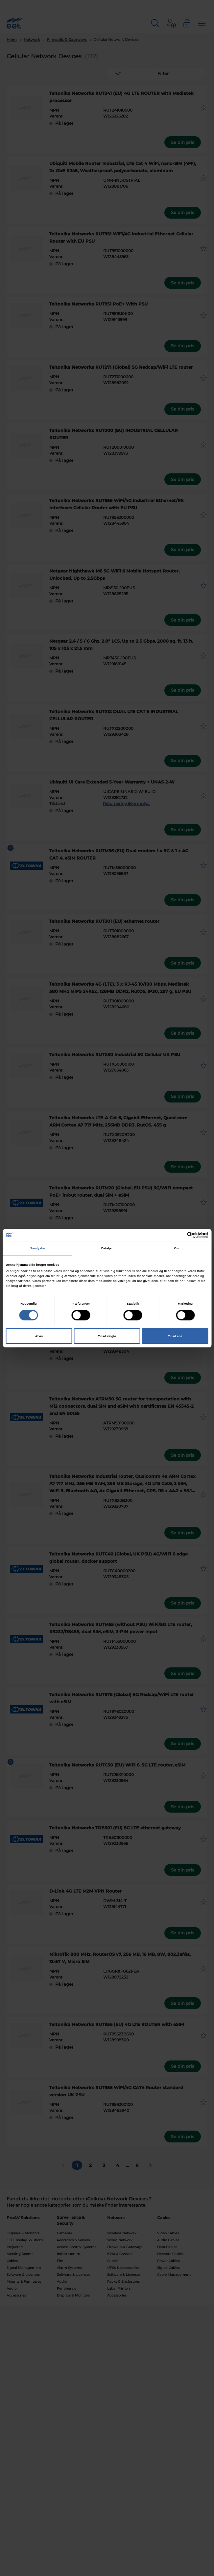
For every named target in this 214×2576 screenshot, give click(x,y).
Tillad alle (175, 1336)
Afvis (39, 1336)
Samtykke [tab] (37, 1248)
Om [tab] (176, 1248)
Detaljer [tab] (107, 1248)
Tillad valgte (107, 1336)
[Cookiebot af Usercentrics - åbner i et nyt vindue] (179, 1235)
